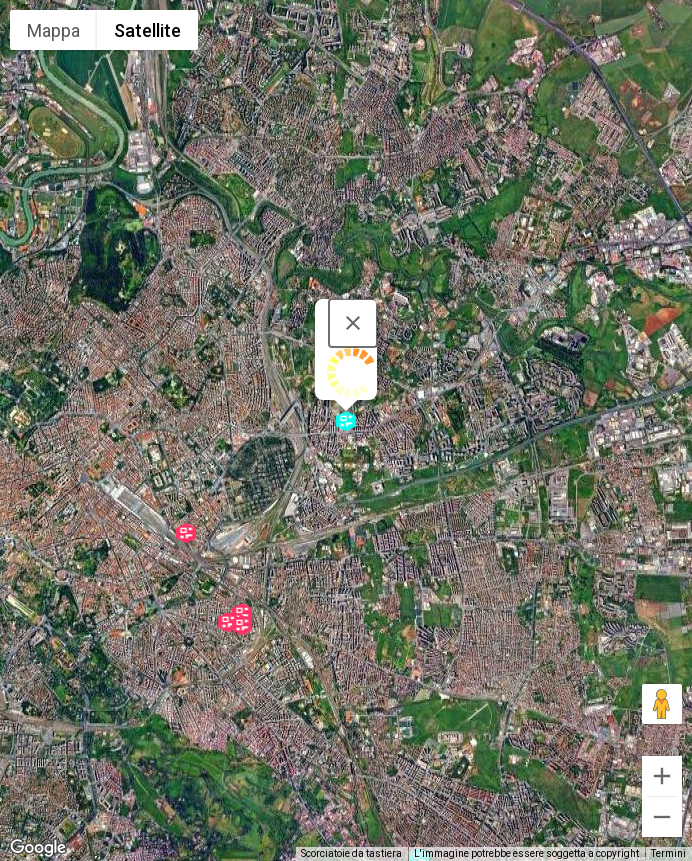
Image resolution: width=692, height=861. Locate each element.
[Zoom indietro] (662, 817)
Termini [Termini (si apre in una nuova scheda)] (668, 853)
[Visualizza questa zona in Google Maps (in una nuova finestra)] (38, 848)
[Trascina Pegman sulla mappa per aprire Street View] (662, 704)
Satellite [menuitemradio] (147, 30)
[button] (346, 421)
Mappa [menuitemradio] (53, 30)
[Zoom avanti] (662, 776)
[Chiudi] (353, 323)
